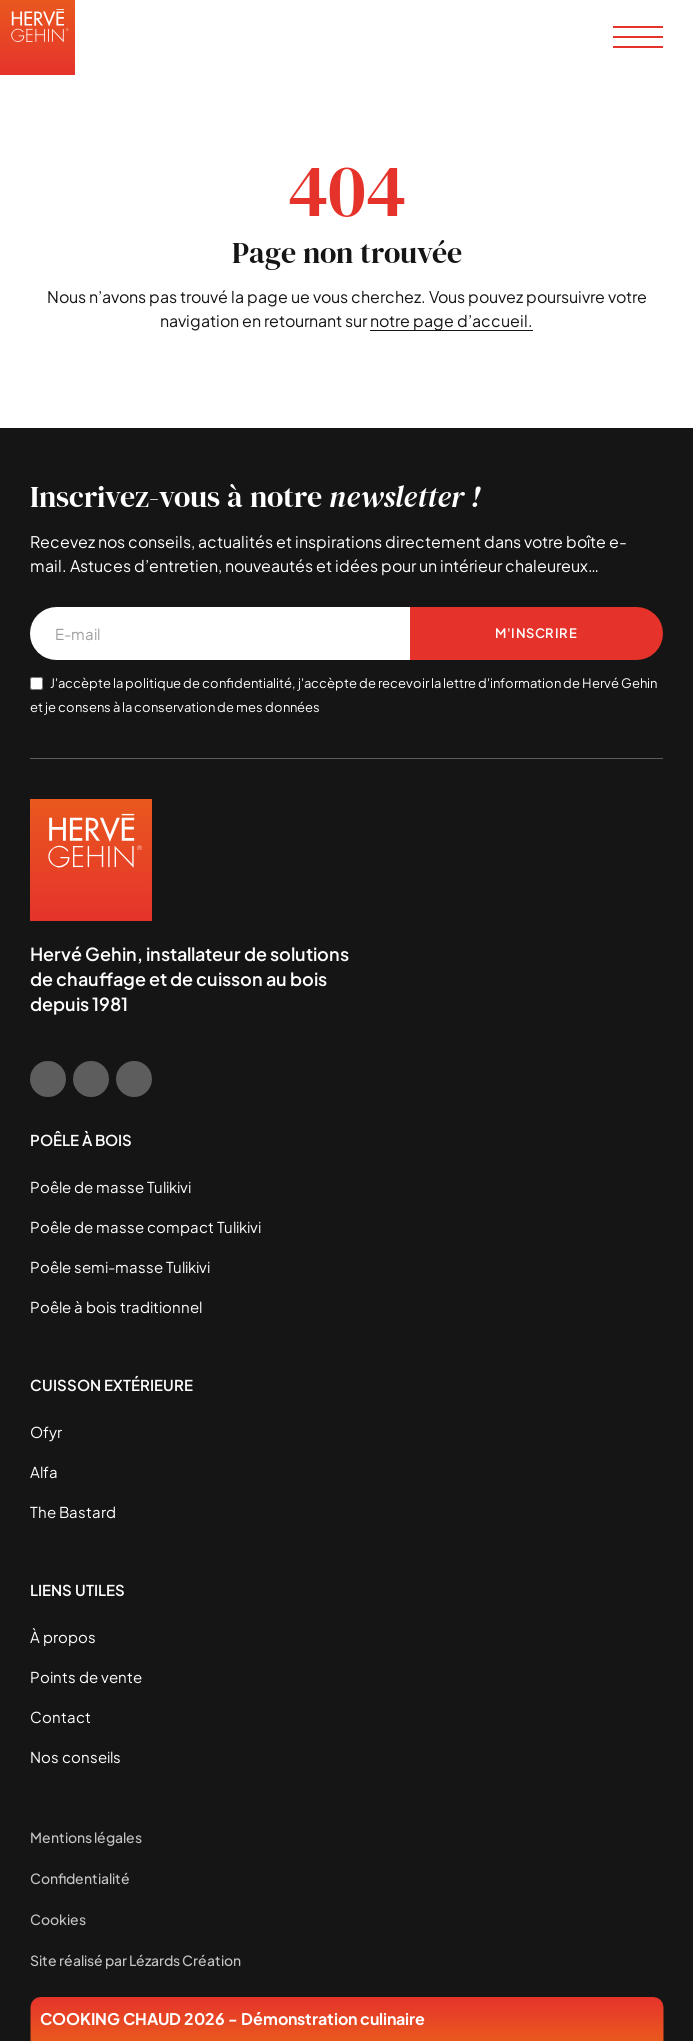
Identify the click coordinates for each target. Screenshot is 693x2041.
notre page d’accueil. (451, 320)
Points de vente (86, 1676)
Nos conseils (75, 1756)
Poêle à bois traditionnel (116, 1306)
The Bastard (73, 1511)
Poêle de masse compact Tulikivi (145, 1226)
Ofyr (46, 1431)
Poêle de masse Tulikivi (110, 1186)
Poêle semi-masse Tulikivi (120, 1266)
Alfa (44, 1471)
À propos (63, 1636)
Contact (60, 1716)
